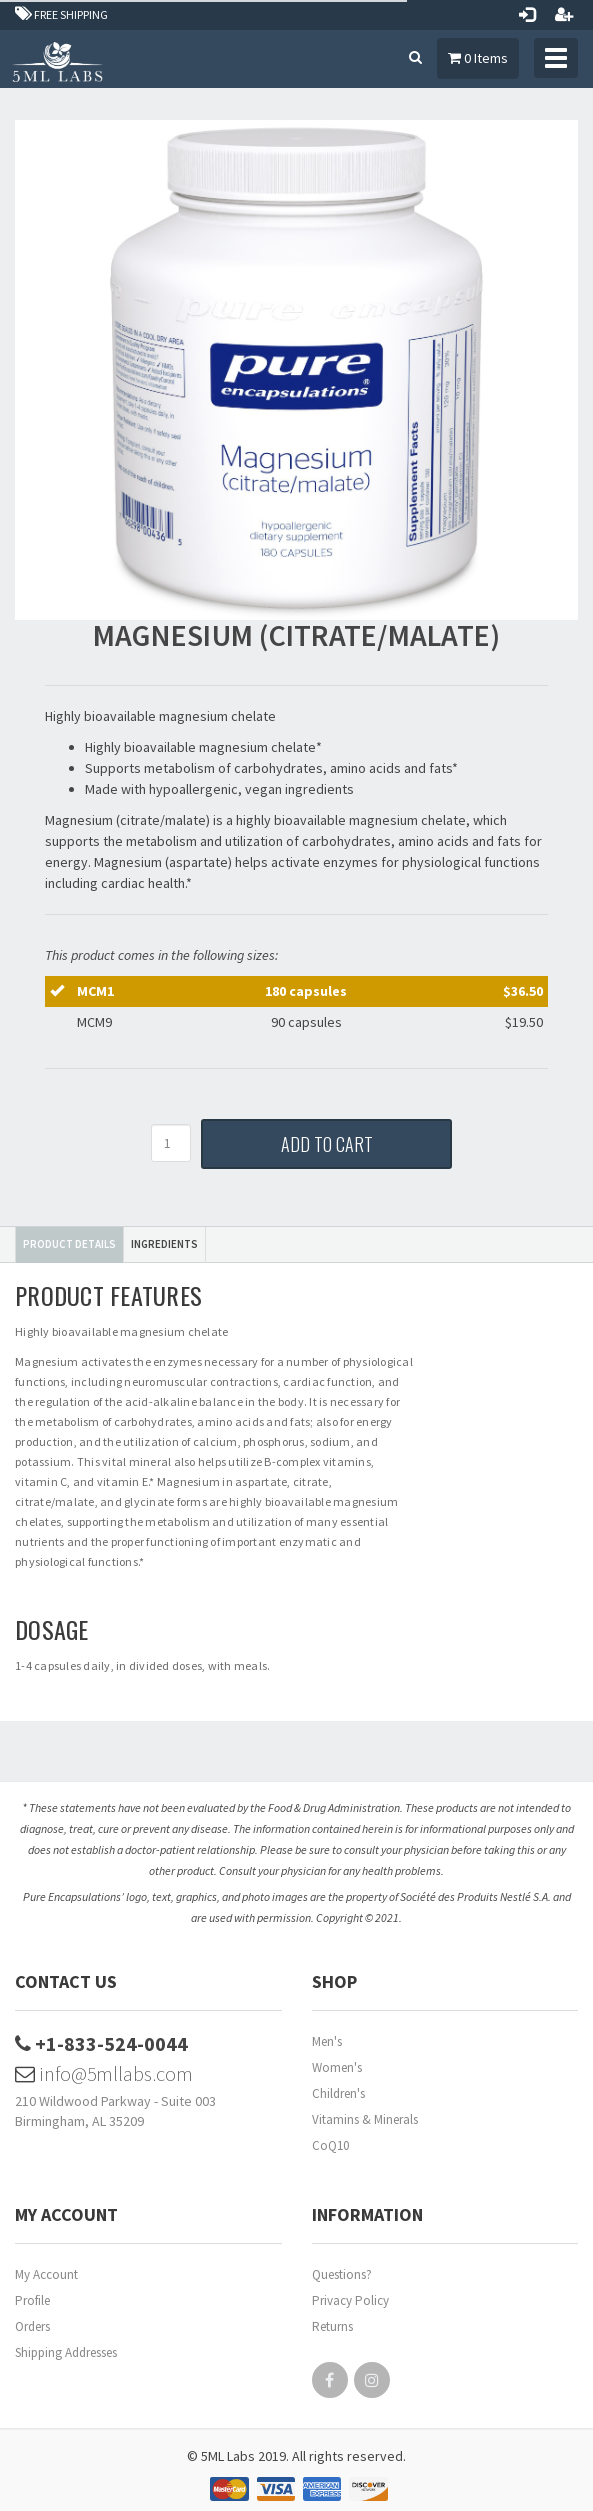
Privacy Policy (350, 2300)
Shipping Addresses (66, 2352)
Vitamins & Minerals (365, 2119)
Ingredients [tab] (164, 1244)
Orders (32, 2326)
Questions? (342, 2274)
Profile (32, 2300)
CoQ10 (330, 2145)
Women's (337, 2067)
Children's (338, 2093)
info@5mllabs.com (104, 2073)
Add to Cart (327, 1144)
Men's (327, 2041)
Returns (332, 2326)
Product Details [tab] (69, 1244)
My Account (46, 2274)
